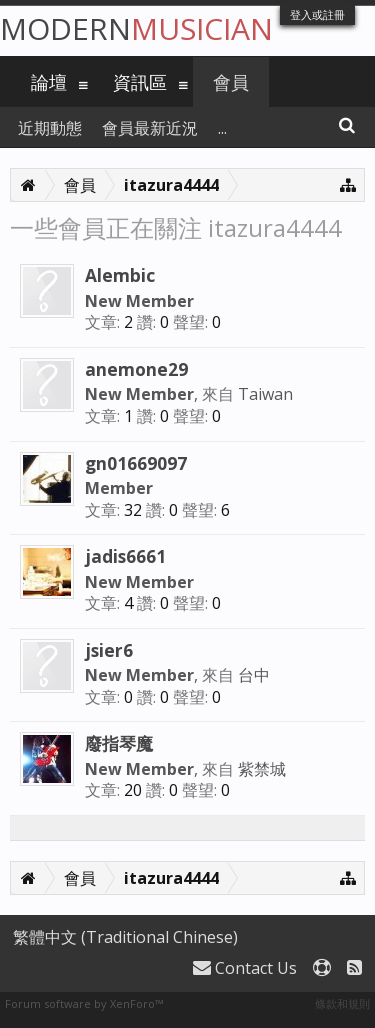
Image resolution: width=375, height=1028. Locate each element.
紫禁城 (262, 769)
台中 (254, 675)
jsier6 (109, 650)
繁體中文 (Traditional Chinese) (125, 937)
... (222, 128)
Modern (136, 28)
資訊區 (140, 82)
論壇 (49, 82)
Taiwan (265, 394)
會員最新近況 (150, 128)
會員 (231, 82)
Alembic (120, 275)
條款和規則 (342, 1003)
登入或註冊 (317, 14)
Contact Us (245, 968)
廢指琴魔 (119, 743)
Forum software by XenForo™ (84, 1003)
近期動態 (50, 128)
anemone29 (136, 369)
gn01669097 (136, 463)
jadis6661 (125, 556)
